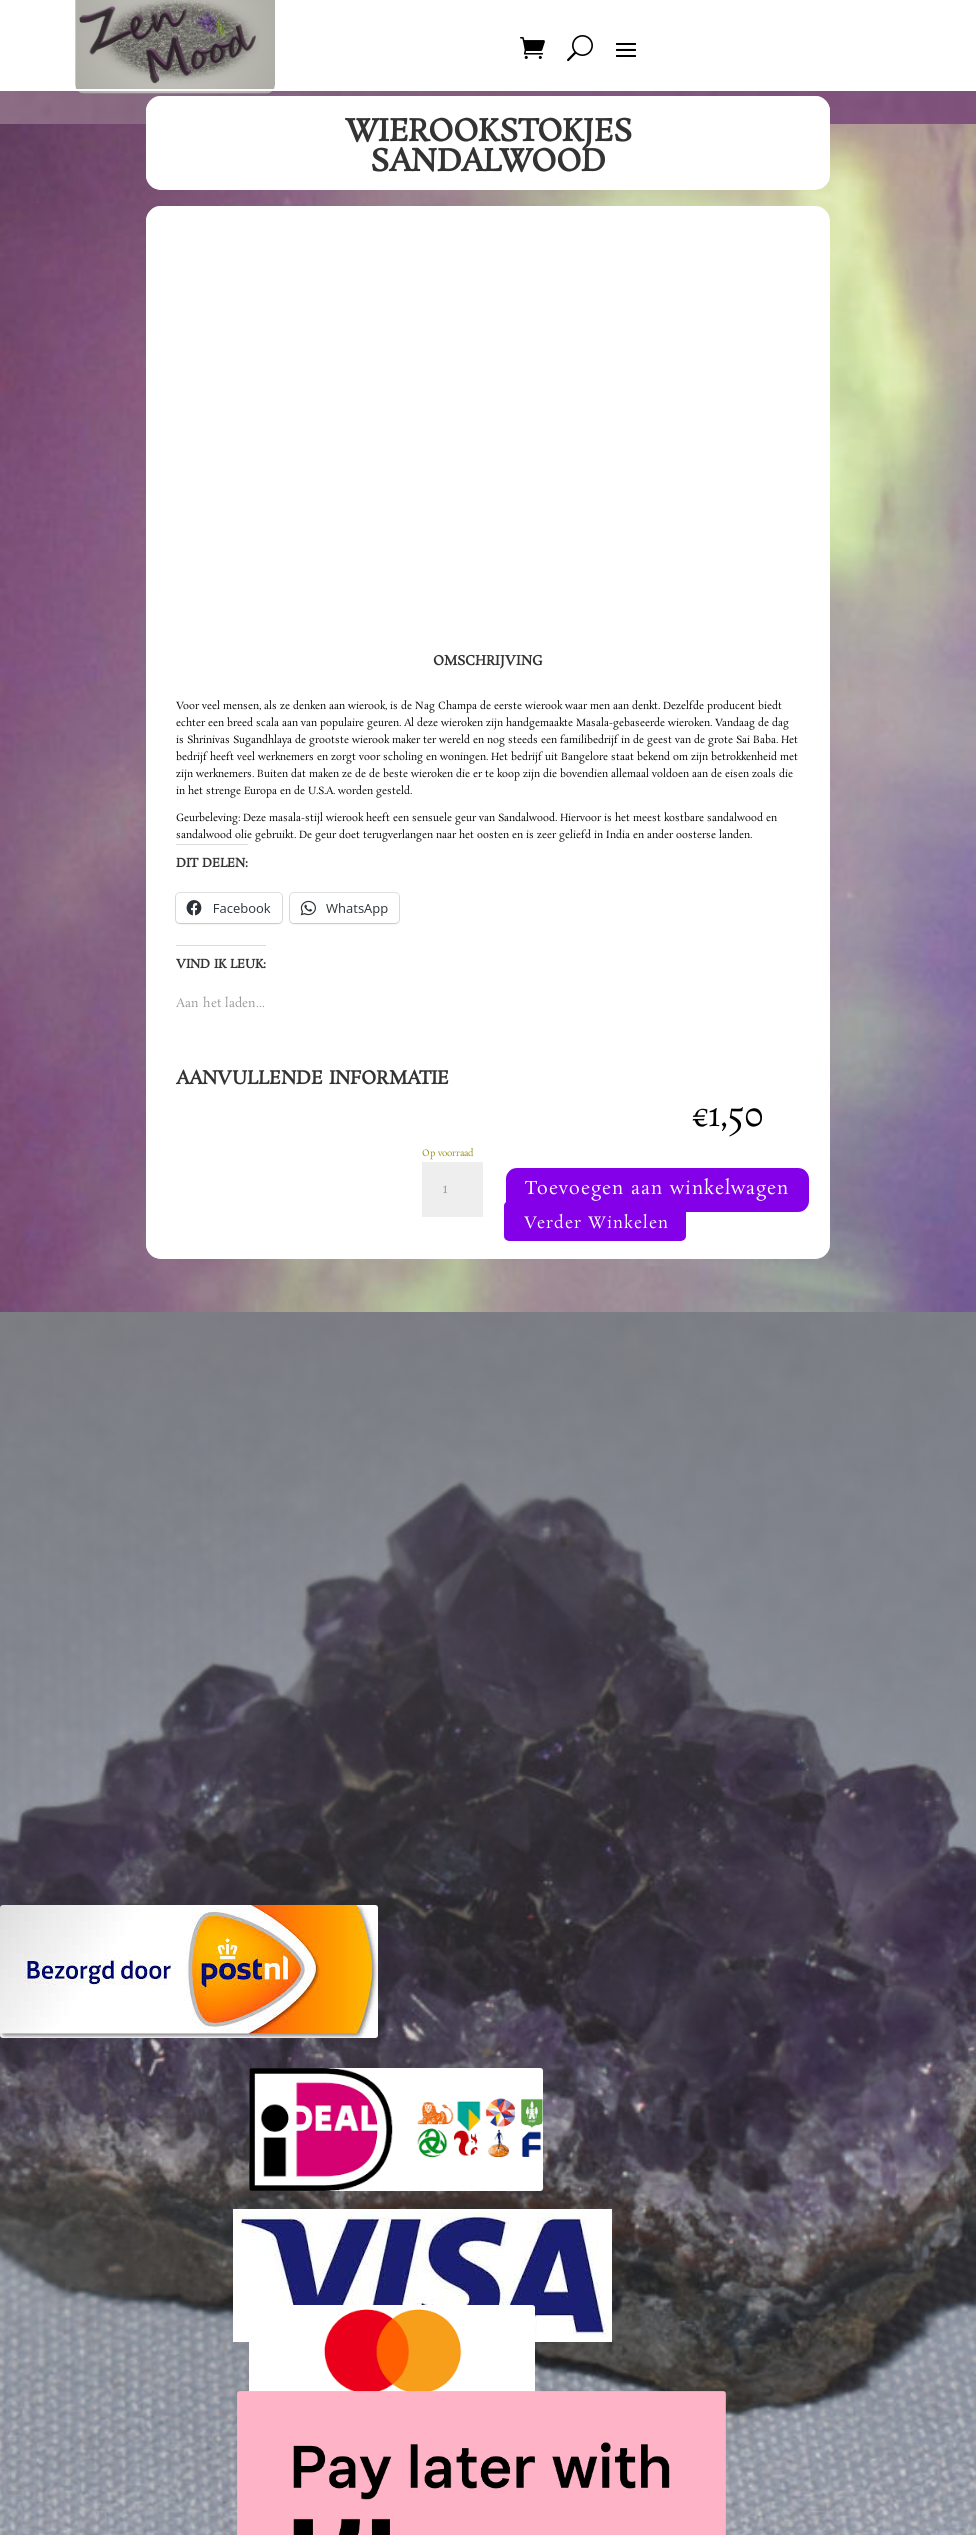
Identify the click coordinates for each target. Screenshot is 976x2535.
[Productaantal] (452, 1190)
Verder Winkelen (595, 1284)
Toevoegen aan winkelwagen (590, 1247)
